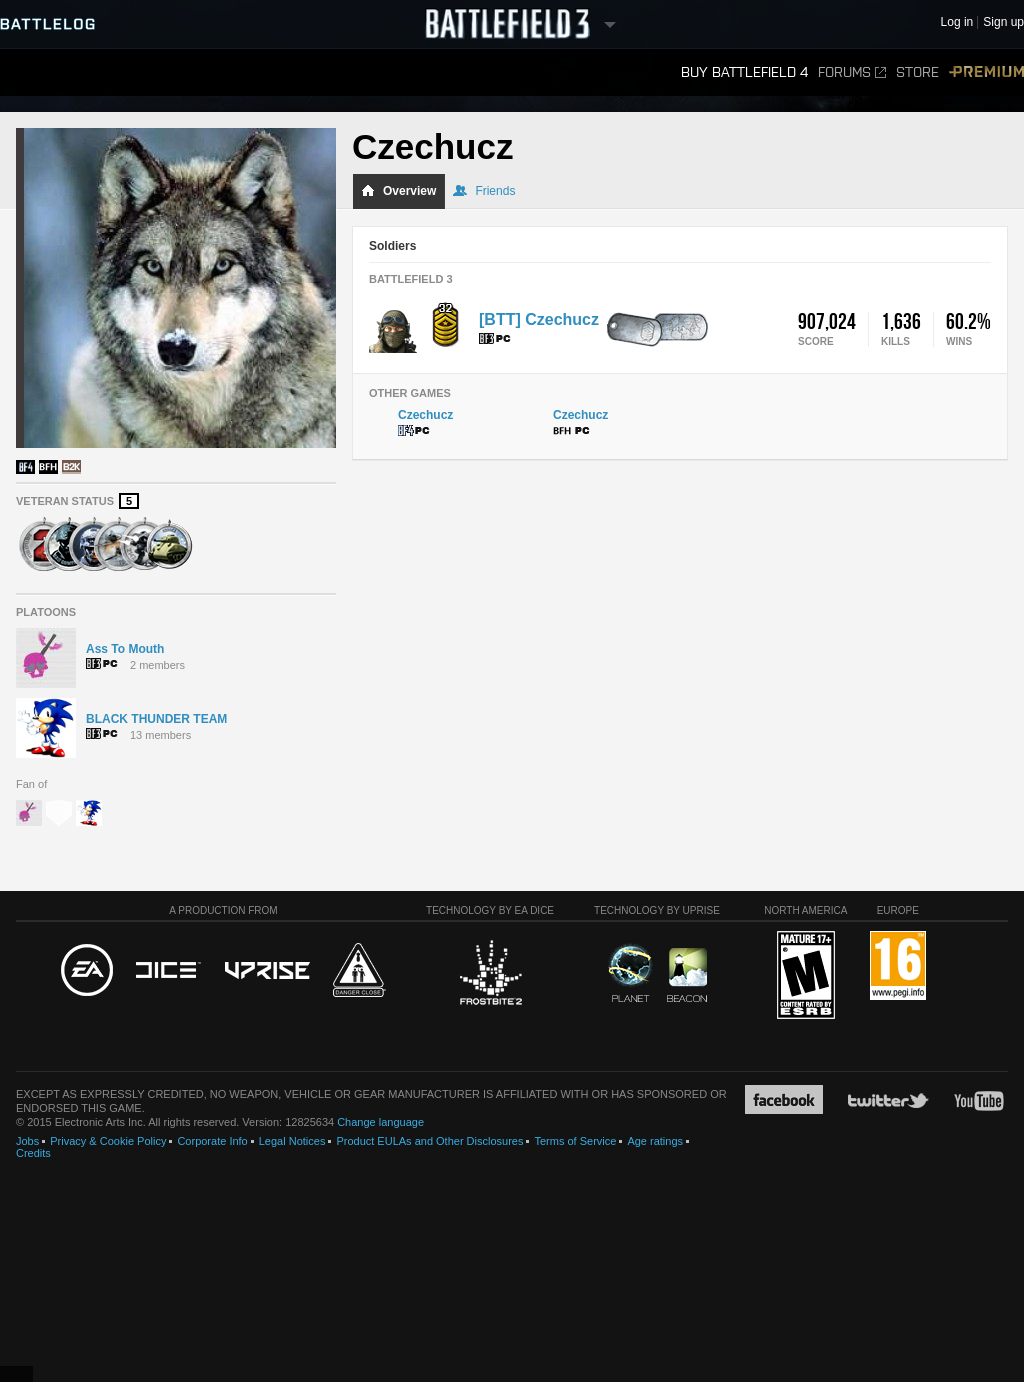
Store (917, 72)
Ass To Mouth (125, 649)
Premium (986, 72)
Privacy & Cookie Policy (108, 1141)
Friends (484, 191)
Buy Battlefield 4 (744, 72)
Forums (852, 72)
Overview (398, 191)
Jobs (27, 1141)
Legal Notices (292, 1141)
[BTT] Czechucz (539, 319)
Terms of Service (575, 1141)
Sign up (1003, 22)
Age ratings (655, 1141)
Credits (33, 1153)
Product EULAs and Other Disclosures (429, 1141)
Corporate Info (212, 1141)
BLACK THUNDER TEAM (156, 719)
